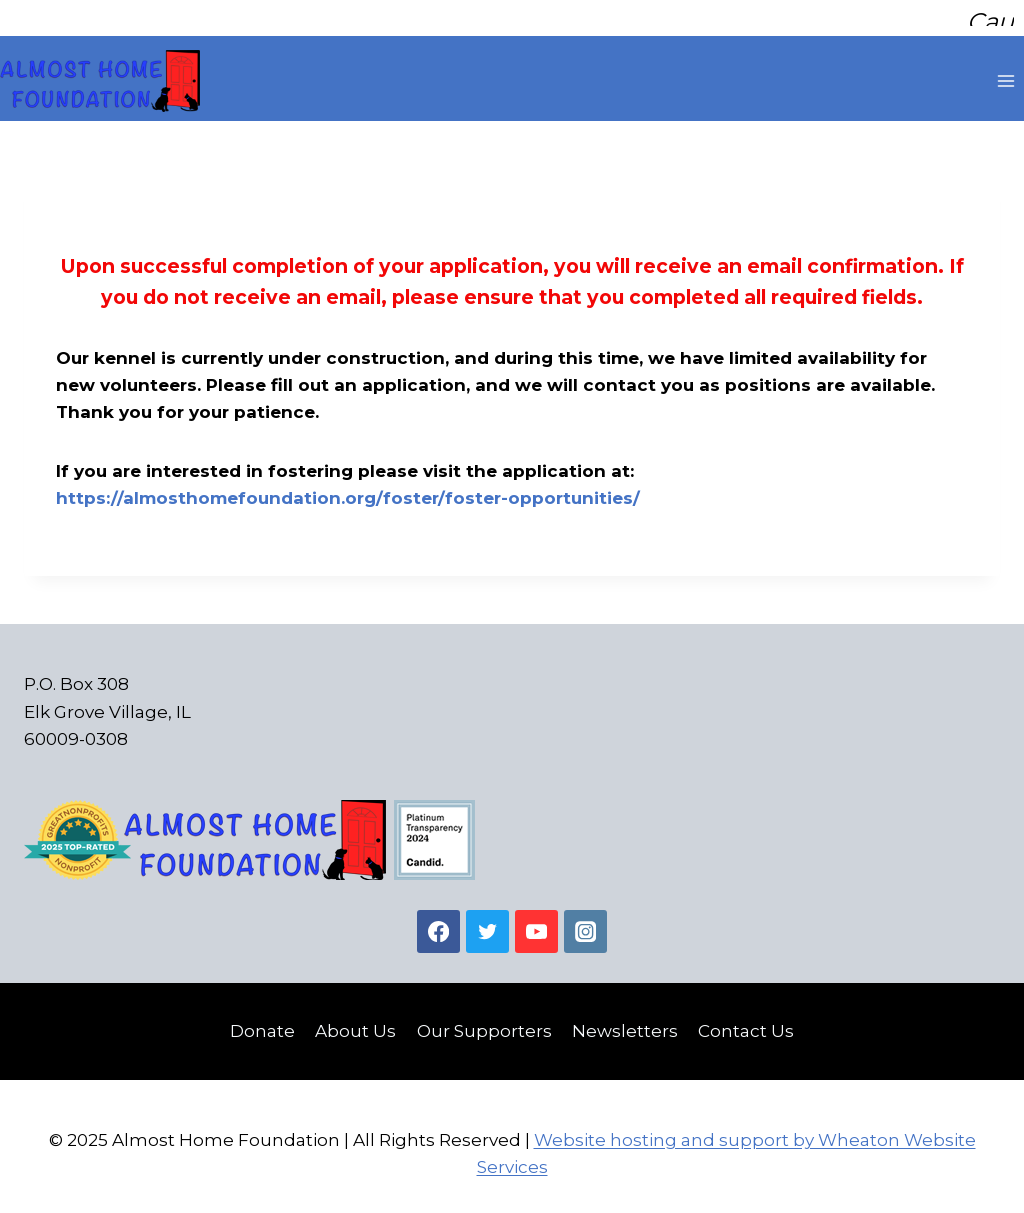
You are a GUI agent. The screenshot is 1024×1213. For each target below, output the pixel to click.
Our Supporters (484, 1024)
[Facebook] (438, 924)
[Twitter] (487, 924)
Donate (262, 1024)
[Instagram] (585, 924)
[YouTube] (536, 924)
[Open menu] (1005, 74)
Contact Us (746, 1024)
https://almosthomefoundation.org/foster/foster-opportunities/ (348, 491)
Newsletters (625, 1024)
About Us (355, 1024)
